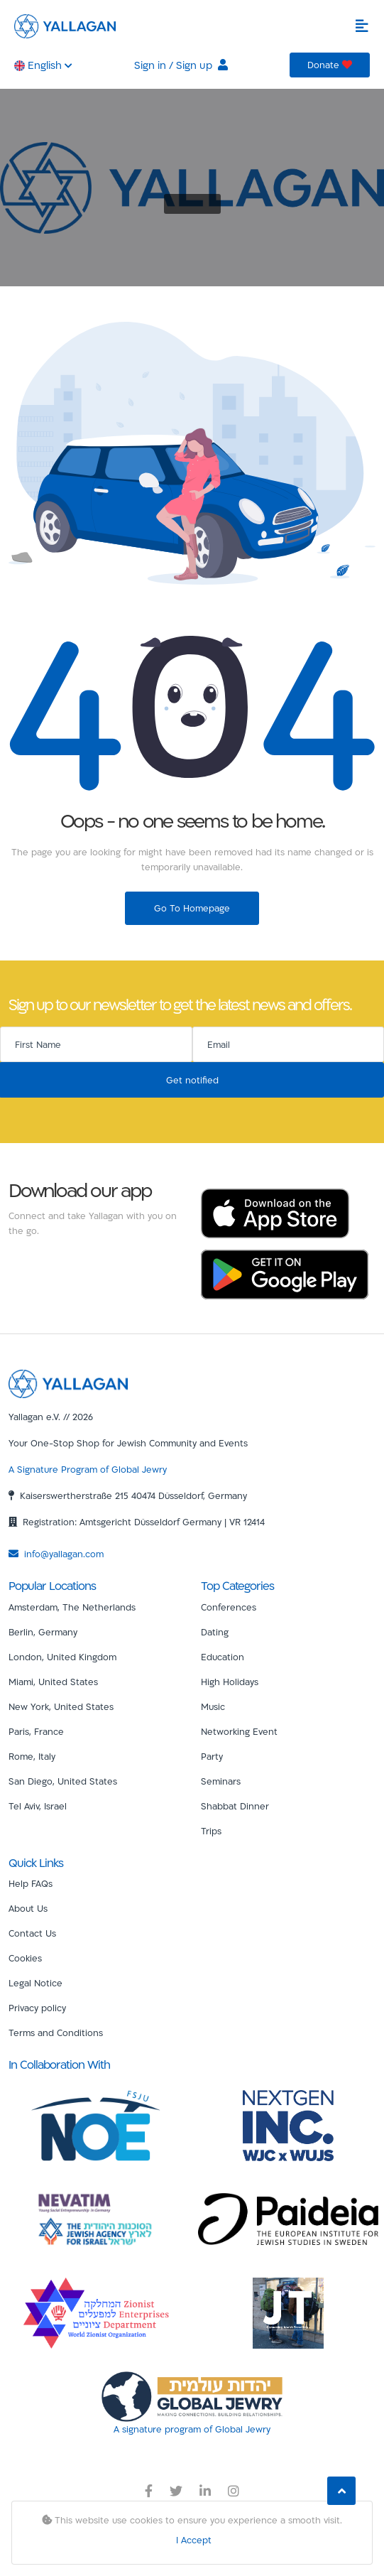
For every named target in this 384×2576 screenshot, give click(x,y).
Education (222, 1656)
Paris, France (36, 1731)
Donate (329, 64)
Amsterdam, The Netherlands (72, 1607)
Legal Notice (35, 1982)
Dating (215, 1632)
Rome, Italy (32, 1756)
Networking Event (239, 1731)
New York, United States (61, 1706)
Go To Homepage (192, 908)
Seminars (221, 1781)
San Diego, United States (63, 1781)
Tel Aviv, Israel (38, 1806)
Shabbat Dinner (235, 1806)
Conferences (228, 1607)
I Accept (194, 2539)
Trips (211, 1830)
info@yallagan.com (56, 1553)
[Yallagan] (68, 1383)
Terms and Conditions (56, 2032)
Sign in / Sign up (181, 65)
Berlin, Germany (43, 1632)
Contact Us (32, 1933)
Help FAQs (31, 1883)
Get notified (192, 1080)
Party (212, 1756)
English (43, 65)
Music (213, 1706)
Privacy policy (37, 2007)
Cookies (25, 1958)
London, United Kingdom (62, 1656)
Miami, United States (53, 1681)
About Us (28, 1908)
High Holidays (229, 1681)
